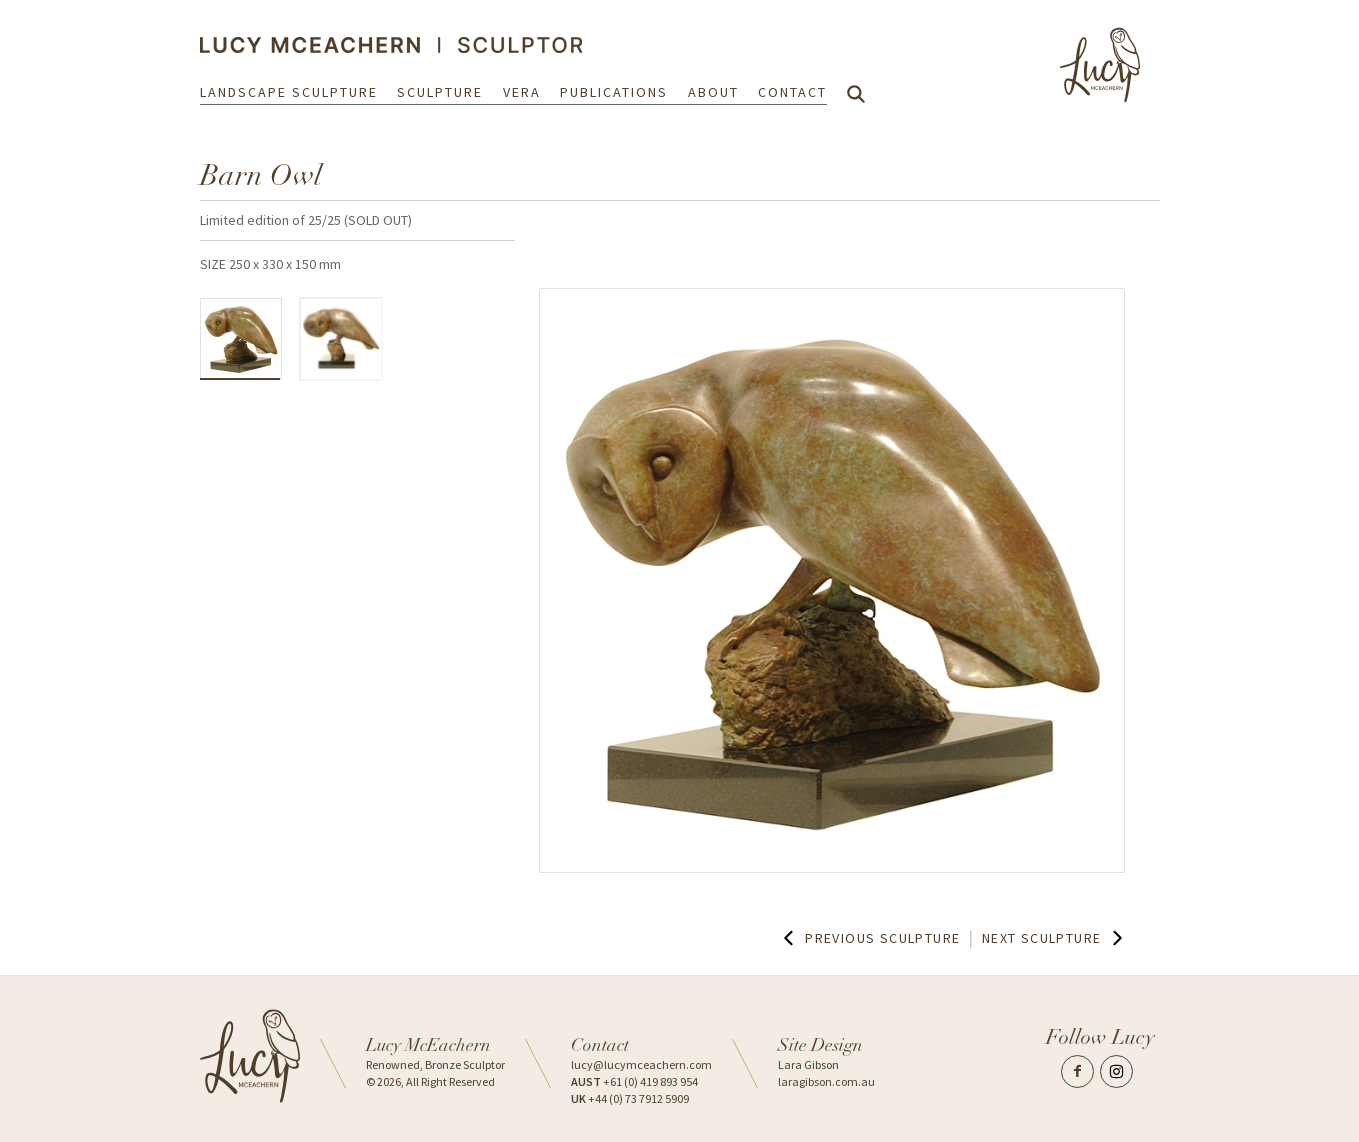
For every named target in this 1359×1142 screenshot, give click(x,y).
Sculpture (440, 92)
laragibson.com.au (826, 1081)
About (713, 92)
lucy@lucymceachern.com (641, 1064)
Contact (792, 92)
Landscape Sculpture (289, 92)
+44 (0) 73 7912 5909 (630, 1098)
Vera (522, 92)
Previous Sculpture (869, 938)
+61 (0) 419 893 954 (634, 1081)
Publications (614, 92)
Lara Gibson (808, 1064)
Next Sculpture (1055, 938)
